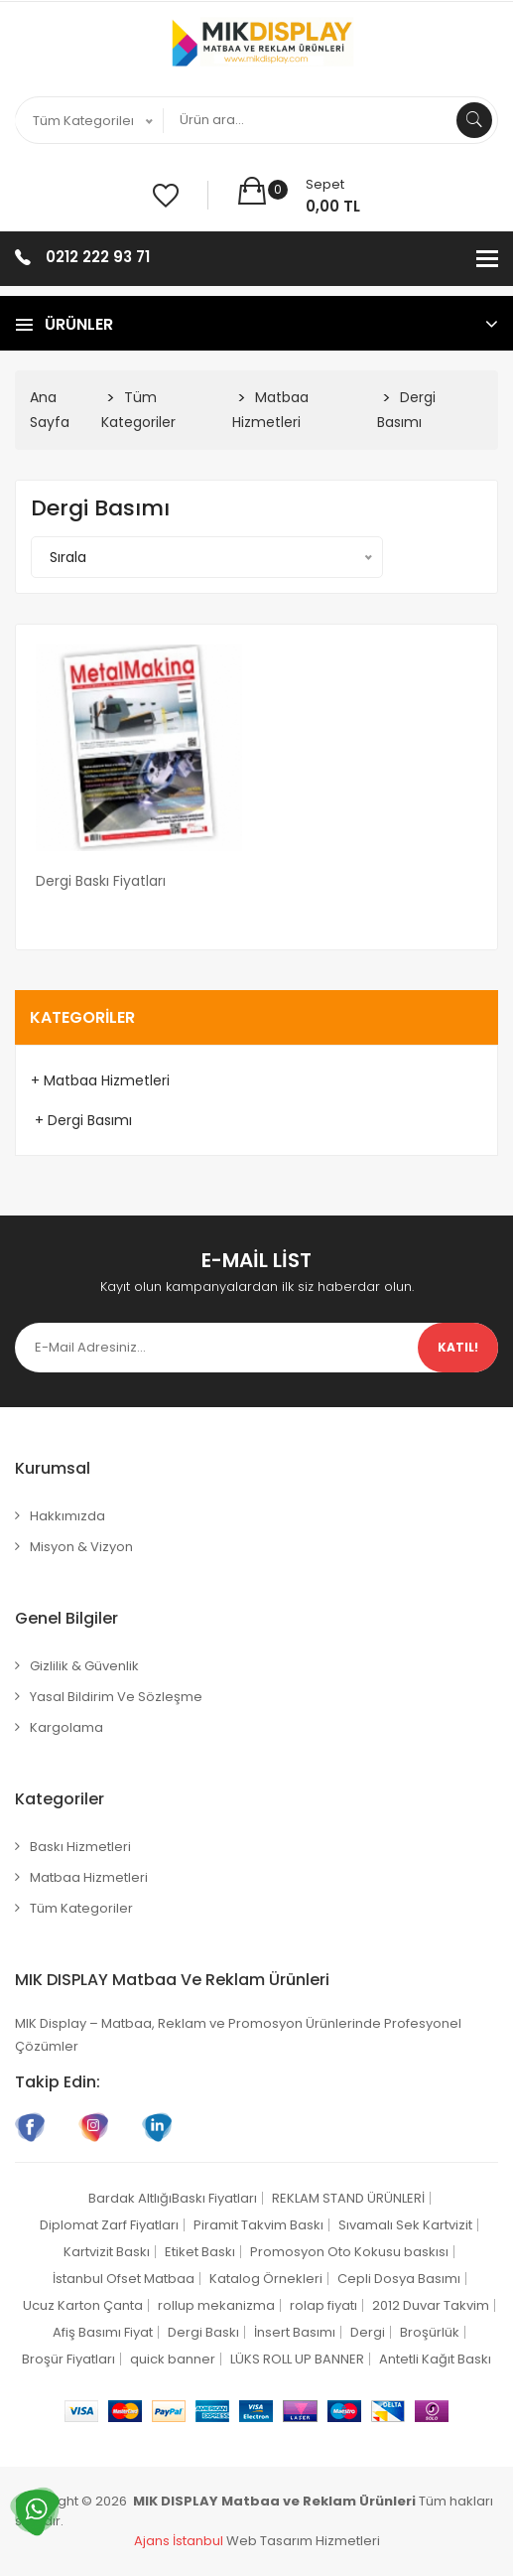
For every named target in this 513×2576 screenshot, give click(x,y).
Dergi (367, 2332)
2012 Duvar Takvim (430, 2305)
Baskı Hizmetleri (80, 1846)
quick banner (172, 2359)
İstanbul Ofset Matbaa (123, 2278)
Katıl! (458, 1347)
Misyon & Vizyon (81, 1546)
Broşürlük (429, 2332)
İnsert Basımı (294, 2332)
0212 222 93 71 (98, 256)
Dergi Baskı (203, 2332)
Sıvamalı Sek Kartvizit (405, 2224)
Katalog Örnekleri (265, 2278)
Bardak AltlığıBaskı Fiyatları (172, 2198)
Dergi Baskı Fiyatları (101, 881)
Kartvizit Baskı (107, 2251)
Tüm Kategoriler (81, 1908)
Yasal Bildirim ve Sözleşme (116, 1696)
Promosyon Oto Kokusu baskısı (349, 2251)
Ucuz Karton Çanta (83, 2305)
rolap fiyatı (323, 2305)
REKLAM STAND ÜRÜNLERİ (348, 2198)
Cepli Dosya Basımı (398, 2278)
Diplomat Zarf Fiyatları (109, 2224)
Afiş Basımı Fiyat (103, 2332)
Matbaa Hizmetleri (89, 1877)
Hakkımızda (67, 1515)
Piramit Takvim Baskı (258, 2224)
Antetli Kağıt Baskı (435, 2359)
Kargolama (66, 1727)
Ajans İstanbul (178, 2540)
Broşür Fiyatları (68, 2359)
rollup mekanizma (216, 2305)
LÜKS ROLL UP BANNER (297, 2359)
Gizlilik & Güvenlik (84, 1665)
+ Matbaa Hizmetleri (100, 1080)
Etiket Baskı (200, 2251)
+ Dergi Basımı (81, 1120)
